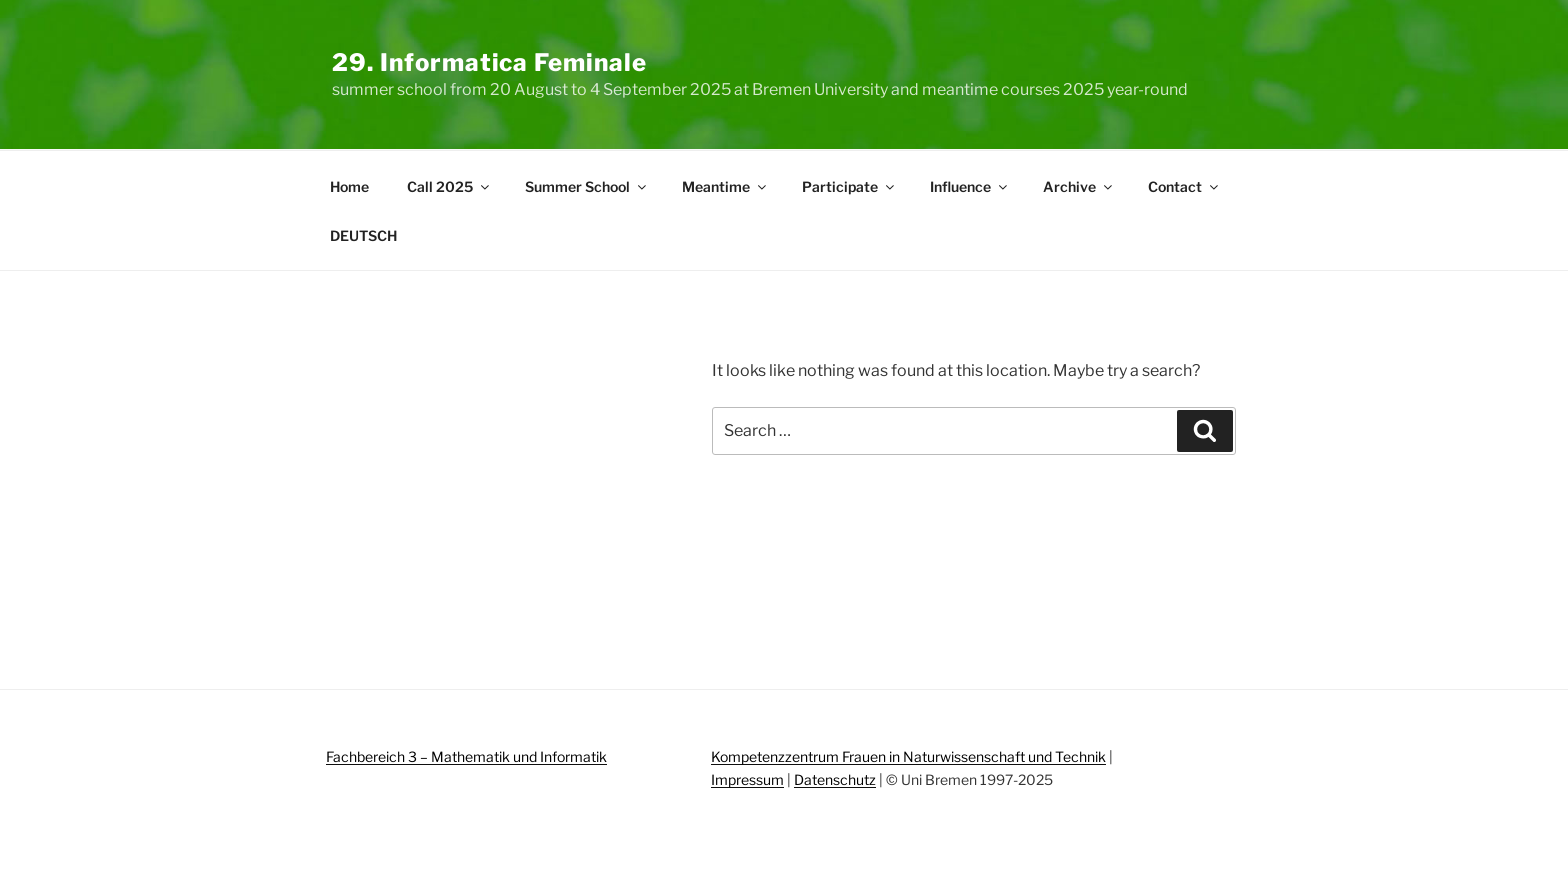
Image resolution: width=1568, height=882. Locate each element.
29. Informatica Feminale (489, 62)
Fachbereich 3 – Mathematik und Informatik (466, 756)
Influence (970, 186)
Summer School (587, 186)
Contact (1184, 186)
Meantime (725, 186)
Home (349, 186)
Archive (1079, 186)
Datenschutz (835, 779)
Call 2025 (449, 186)
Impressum (747, 779)
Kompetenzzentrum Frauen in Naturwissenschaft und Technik (908, 756)
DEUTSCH (363, 235)
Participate (849, 186)
